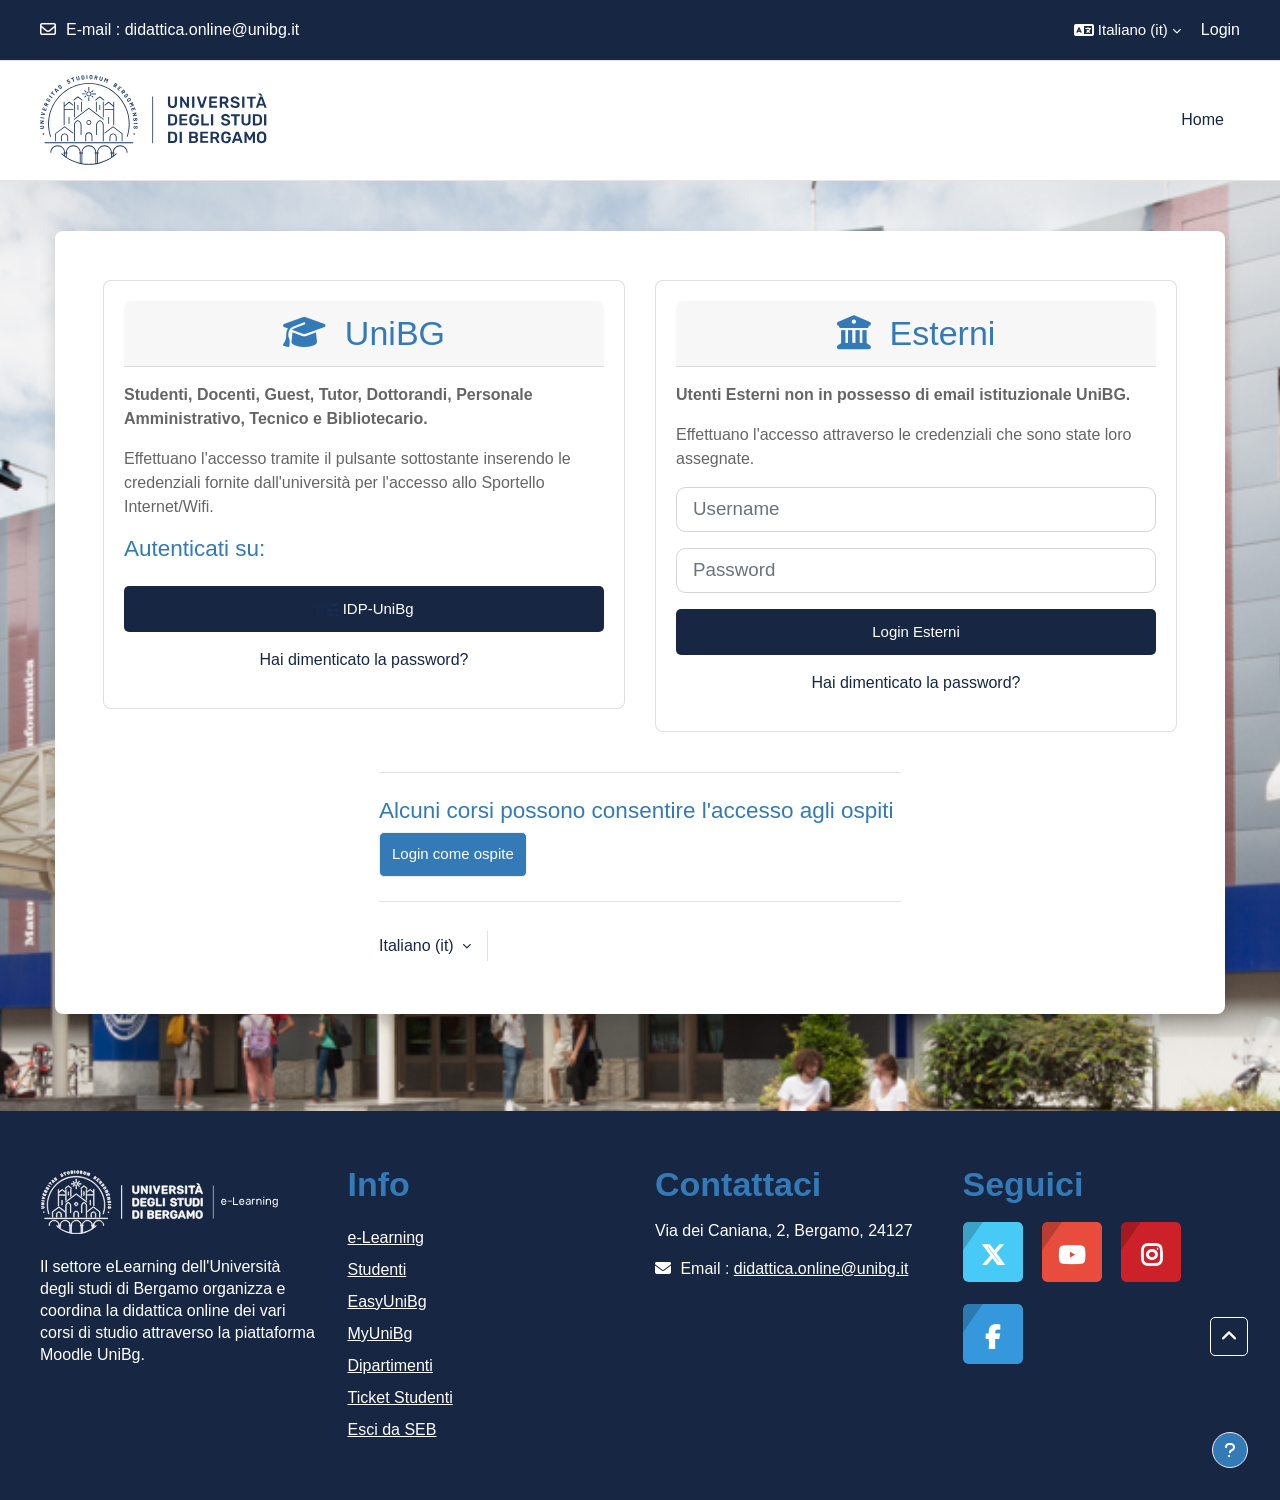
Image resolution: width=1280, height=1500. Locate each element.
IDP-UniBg (363, 610)
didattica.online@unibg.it (212, 29)
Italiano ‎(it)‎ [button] (418, 945)
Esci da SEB (392, 1429)
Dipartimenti (390, 1365)
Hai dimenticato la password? (364, 659)
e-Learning (386, 1237)
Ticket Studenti (400, 1397)
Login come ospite (453, 853)
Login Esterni (916, 631)
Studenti (377, 1269)
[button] (1127, 30)
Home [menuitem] (1202, 119)
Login (1220, 29)
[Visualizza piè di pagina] (1230, 1450)
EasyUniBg (387, 1301)
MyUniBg (380, 1333)
